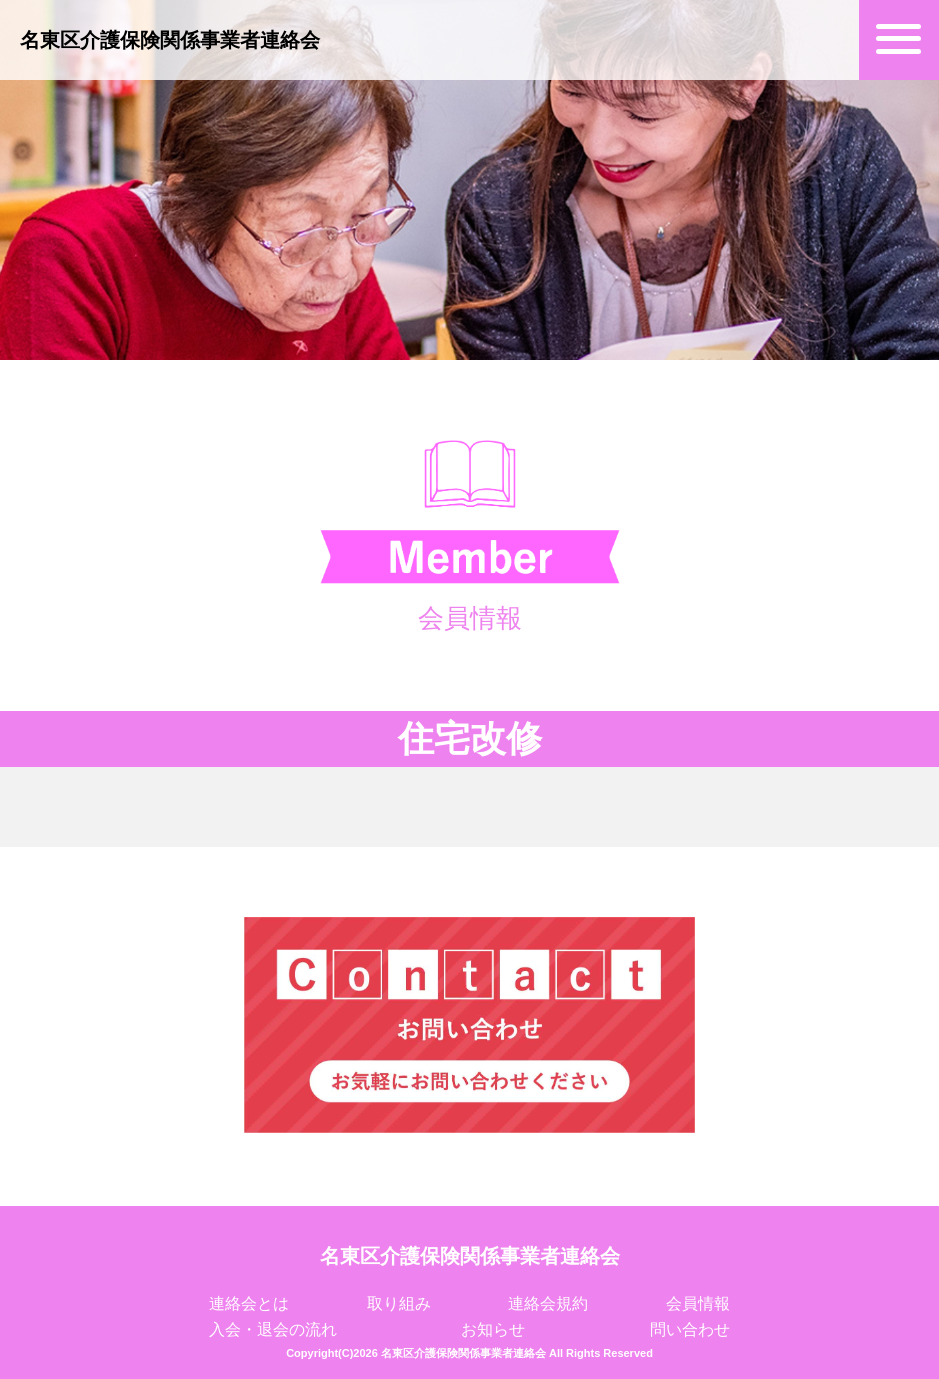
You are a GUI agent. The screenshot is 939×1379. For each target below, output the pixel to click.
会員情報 (698, 1303)
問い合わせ (690, 1329)
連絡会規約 (548, 1303)
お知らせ (493, 1329)
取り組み (399, 1303)
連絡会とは (249, 1303)
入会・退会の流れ (273, 1329)
